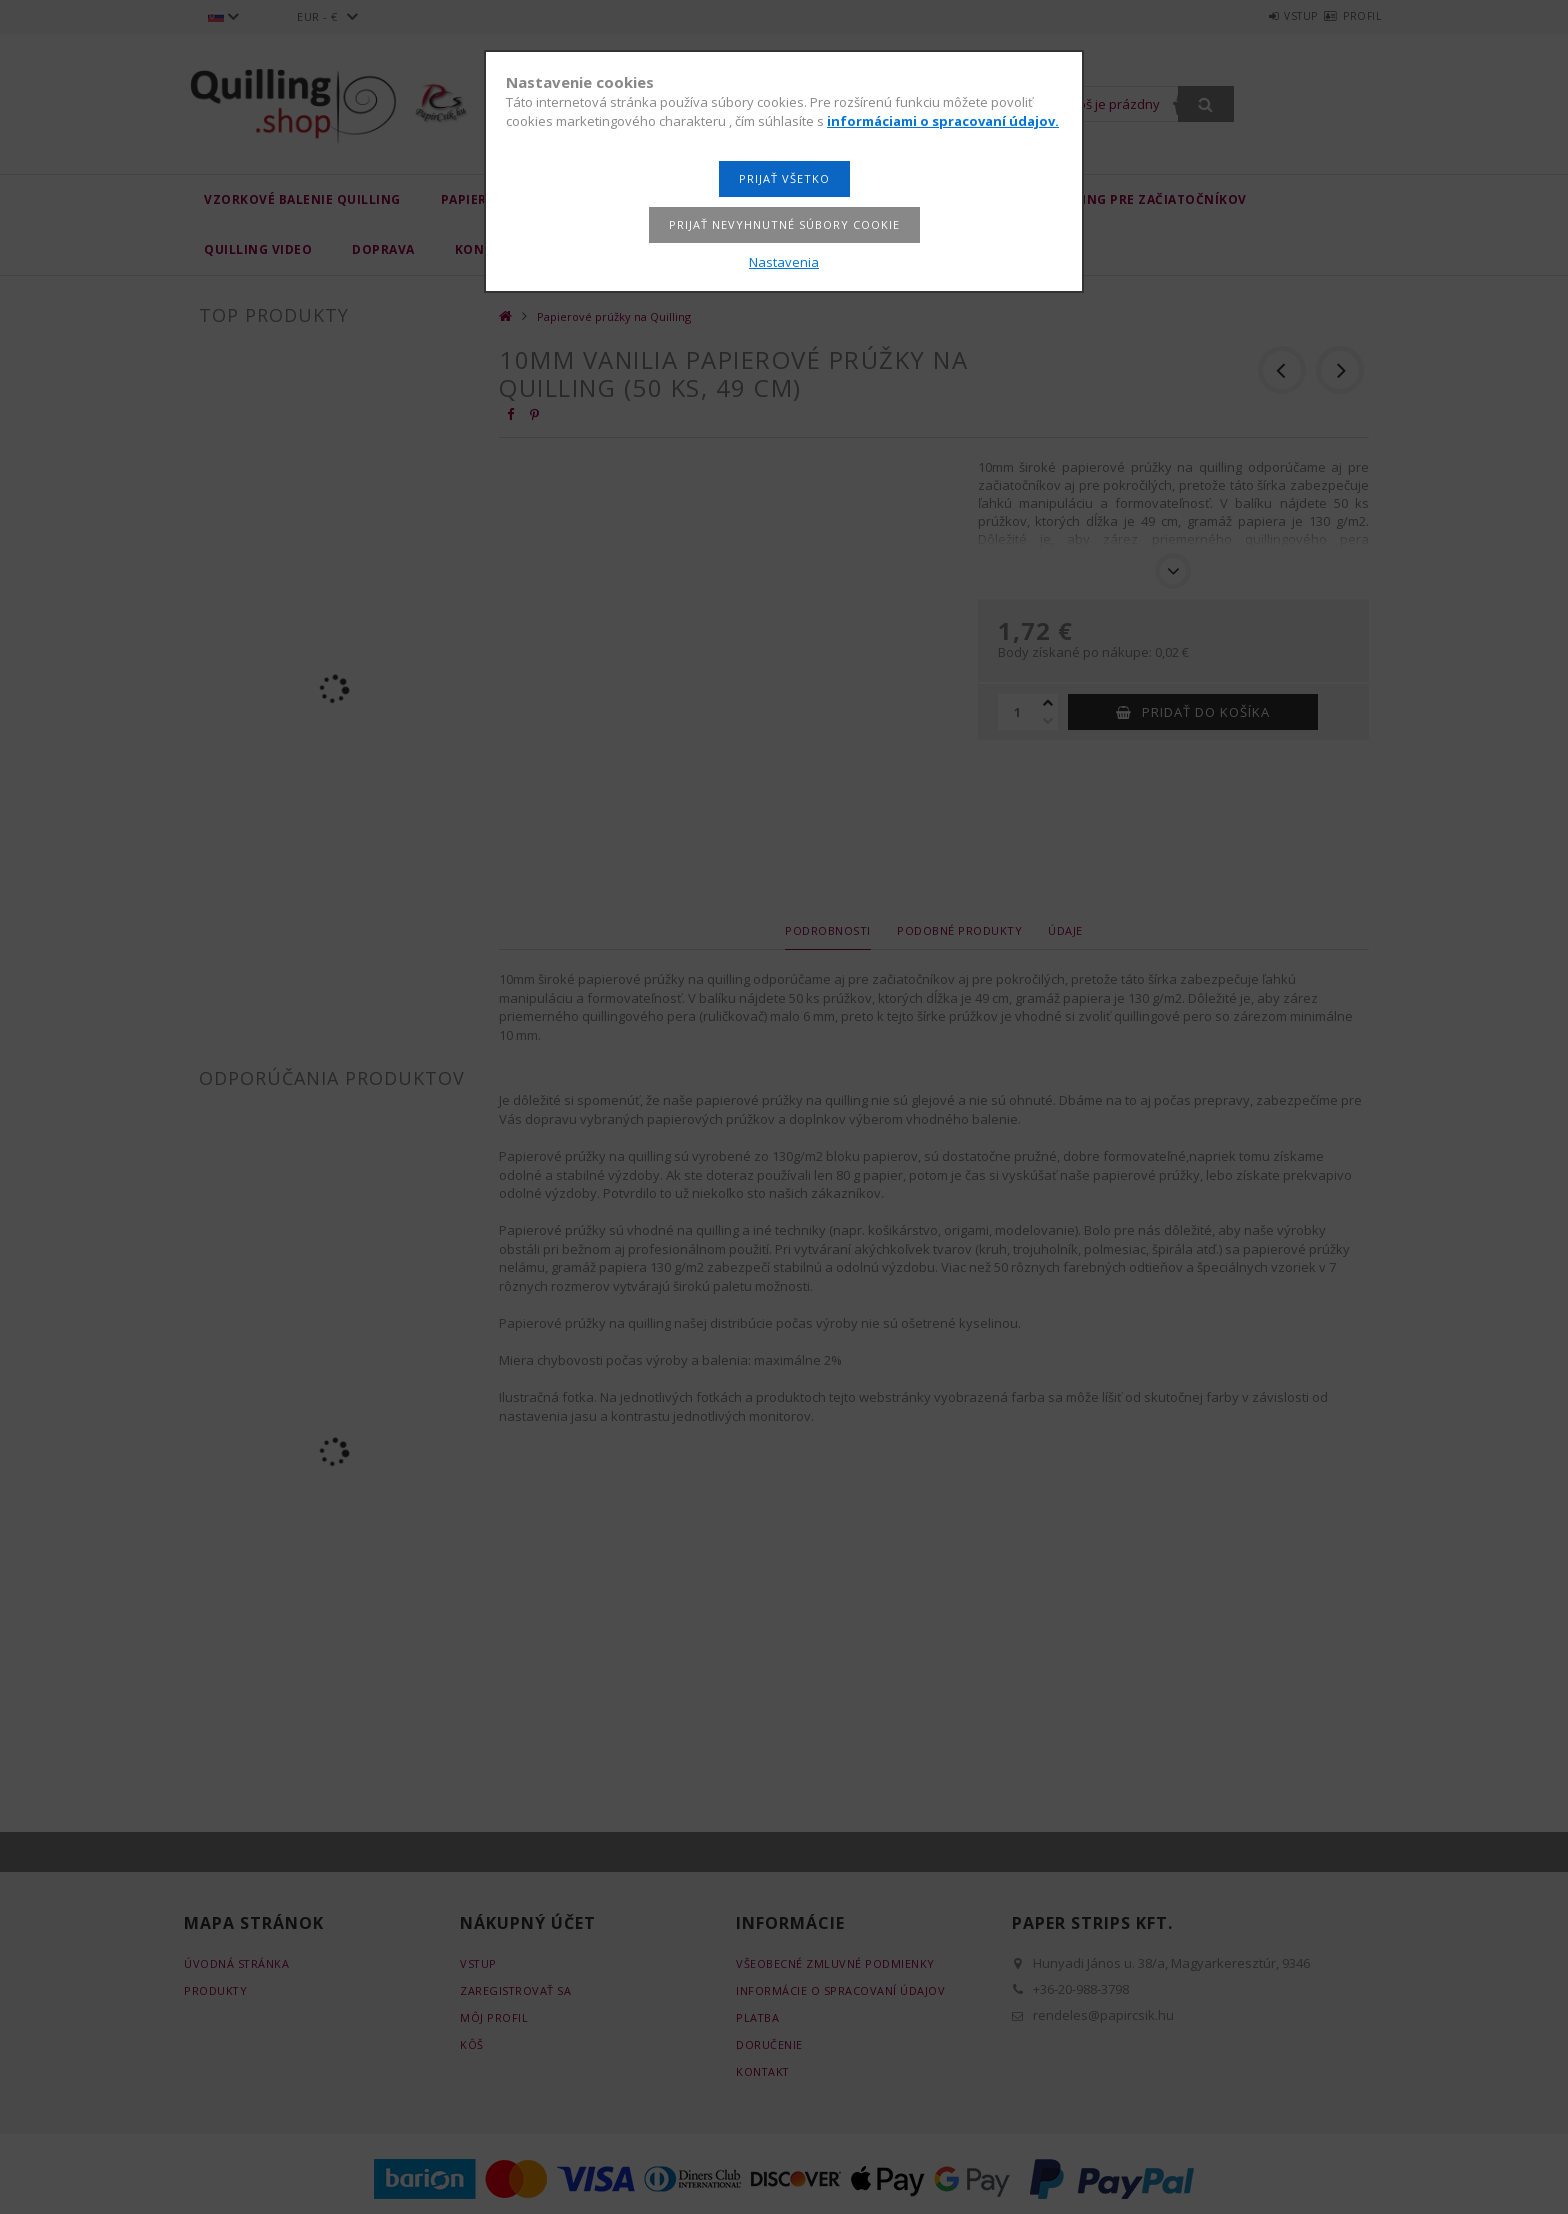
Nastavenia (784, 262)
